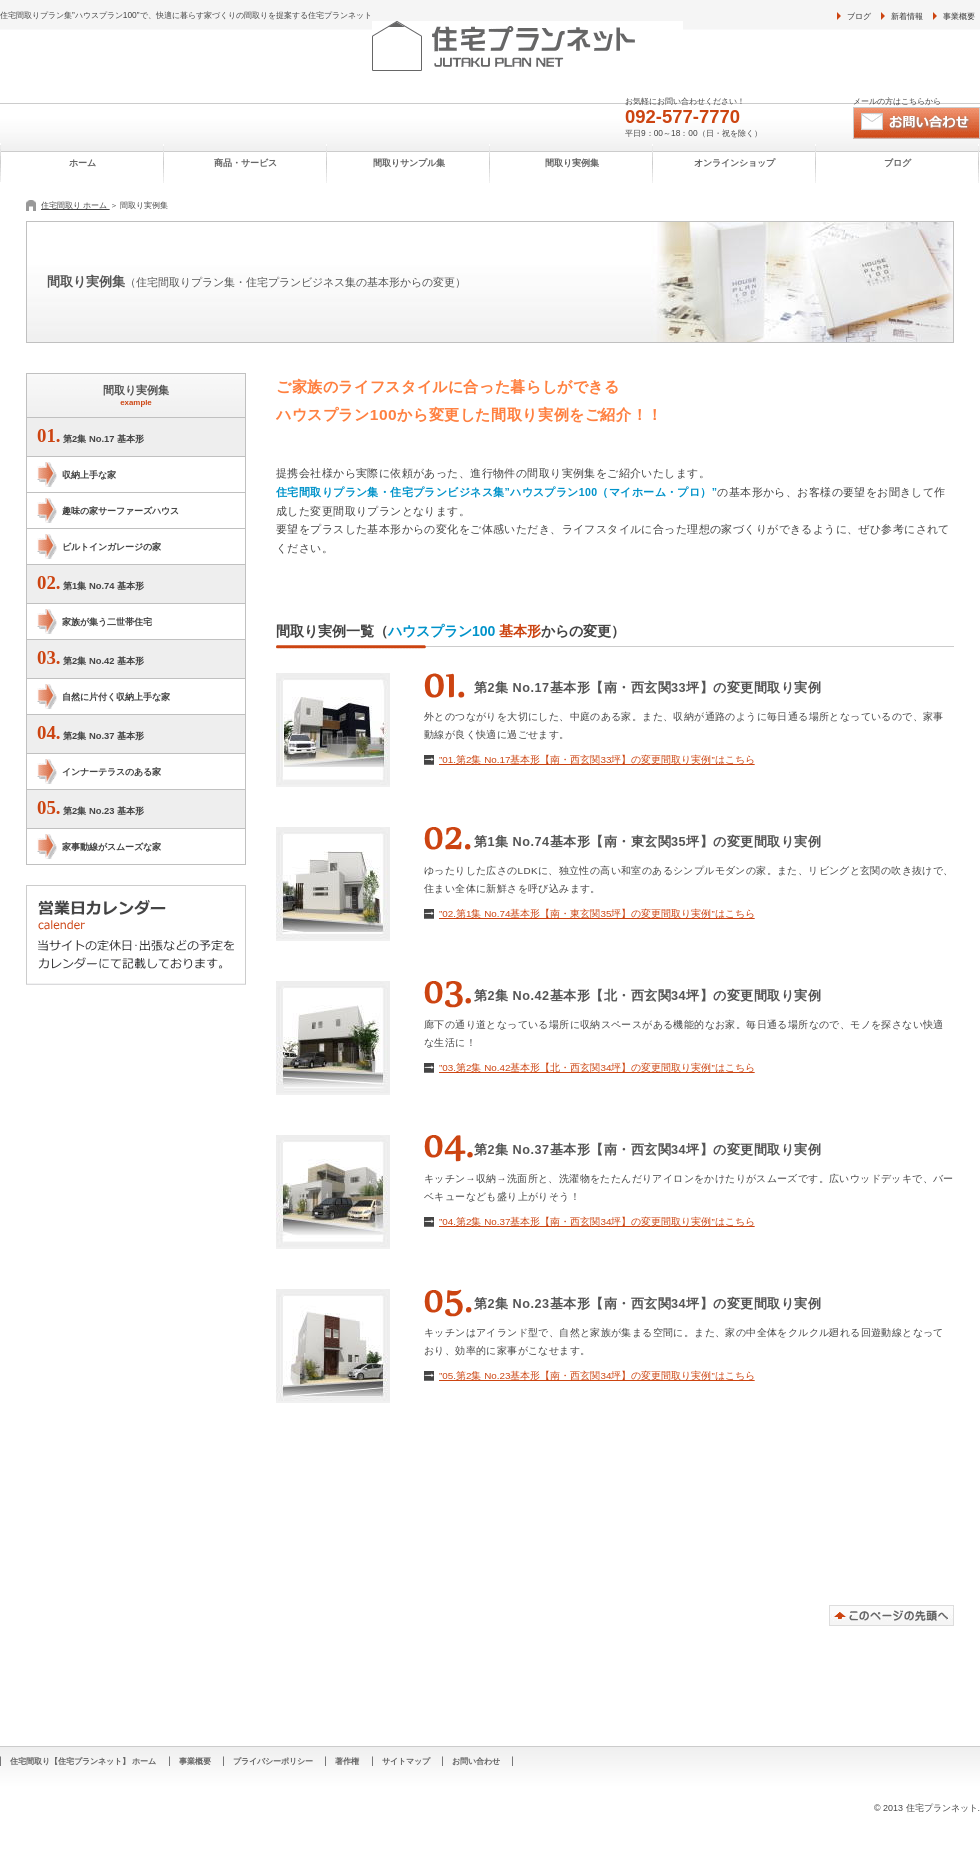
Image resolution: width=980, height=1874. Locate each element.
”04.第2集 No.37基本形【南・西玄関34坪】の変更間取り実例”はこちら (597, 1221)
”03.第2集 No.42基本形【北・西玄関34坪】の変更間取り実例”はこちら (597, 1067)
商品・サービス (245, 163)
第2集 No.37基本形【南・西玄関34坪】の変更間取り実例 (647, 1150)
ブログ (859, 16)
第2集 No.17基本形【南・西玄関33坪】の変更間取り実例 (647, 688)
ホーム (82, 163)
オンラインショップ (734, 163)
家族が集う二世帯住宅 (107, 621)
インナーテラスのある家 (111, 771)
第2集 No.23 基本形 (90, 807)
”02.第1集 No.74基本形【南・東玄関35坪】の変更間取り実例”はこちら (597, 913)
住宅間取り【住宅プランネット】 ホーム (83, 1761)
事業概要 (959, 16)
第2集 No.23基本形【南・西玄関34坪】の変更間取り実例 (647, 1304)
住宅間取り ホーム (75, 205)
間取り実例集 (572, 163)
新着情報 (907, 16)
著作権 (347, 1761)
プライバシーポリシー (273, 1761)
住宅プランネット (572, 46)
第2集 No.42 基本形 (90, 657)
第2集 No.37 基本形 (90, 732)
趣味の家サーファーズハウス (120, 510)
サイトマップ (406, 1761)
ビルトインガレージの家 (111, 546)
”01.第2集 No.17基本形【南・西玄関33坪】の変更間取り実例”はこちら (597, 759)
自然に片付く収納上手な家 (116, 696)
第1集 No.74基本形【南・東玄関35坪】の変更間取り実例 (647, 842)
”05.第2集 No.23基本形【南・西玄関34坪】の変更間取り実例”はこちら (597, 1375)
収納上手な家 (89, 474)
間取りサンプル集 (409, 163)
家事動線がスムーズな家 (111, 846)
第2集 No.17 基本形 (90, 435)
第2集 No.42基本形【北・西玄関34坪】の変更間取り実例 (647, 996)
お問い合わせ (916, 123)
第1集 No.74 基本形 (90, 582)
